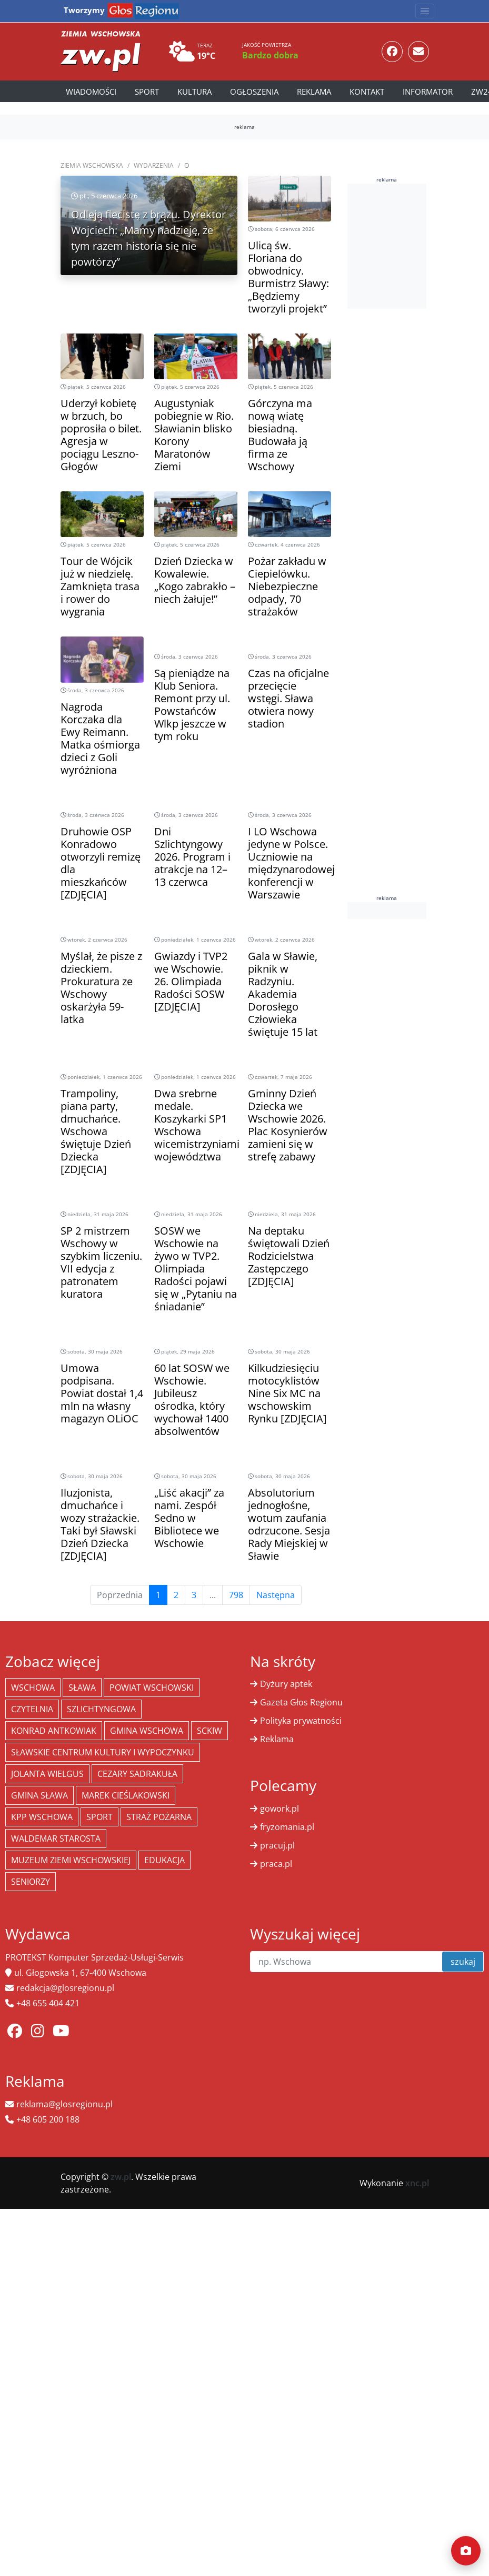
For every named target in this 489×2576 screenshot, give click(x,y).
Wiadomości (91, 91)
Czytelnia (32, 1709)
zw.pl (121, 2177)
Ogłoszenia (254, 91)
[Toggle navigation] (424, 11)
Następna (275, 1595)
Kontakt (367, 91)
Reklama (314, 91)
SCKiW (209, 1730)
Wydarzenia (154, 165)
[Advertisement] (408, 244)
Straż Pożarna (159, 1817)
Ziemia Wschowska (92, 165)
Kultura (194, 91)
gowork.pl (279, 1808)
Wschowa (33, 1687)
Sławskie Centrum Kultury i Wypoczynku (102, 1752)
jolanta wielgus (47, 1774)
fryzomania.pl (287, 1827)
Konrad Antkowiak (53, 1730)
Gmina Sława (39, 1795)
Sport (147, 91)
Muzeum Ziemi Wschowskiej (71, 1860)
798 (236, 1595)
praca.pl (276, 1864)
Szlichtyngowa (101, 1709)
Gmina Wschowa (146, 1730)
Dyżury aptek (286, 1684)
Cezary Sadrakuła (137, 1774)
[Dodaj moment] (466, 2550)
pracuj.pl (277, 1845)
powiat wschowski (151, 1687)
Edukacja (164, 1860)
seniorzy (30, 1881)
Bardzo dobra (270, 55)
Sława (82, 1687)
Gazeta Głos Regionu (301, 1702)
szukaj (463, 1961)
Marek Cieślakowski (125, 1795)
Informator (428, 91)
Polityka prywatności (301, 1720)
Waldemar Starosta (56, 1838)
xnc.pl (417, 2183)
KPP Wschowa (42, 1817)
